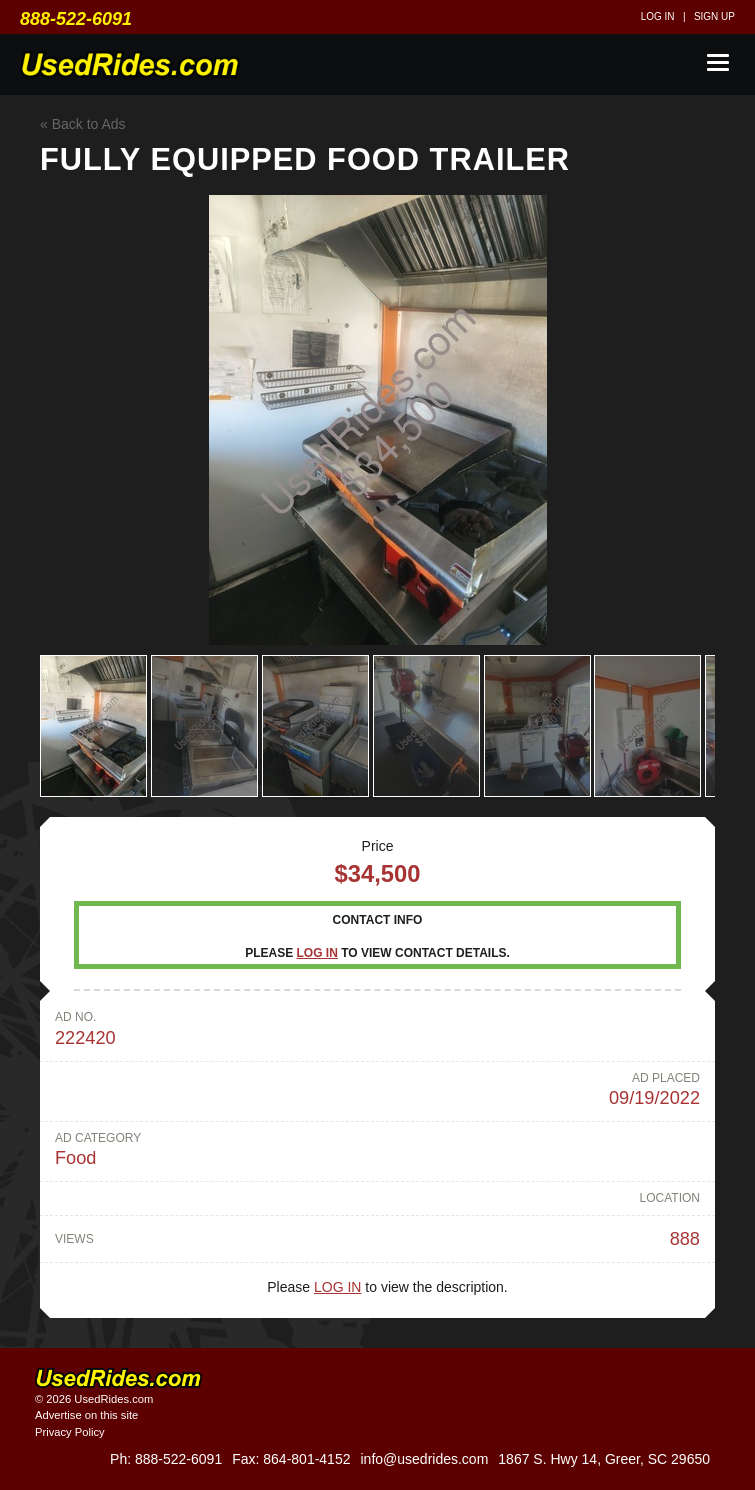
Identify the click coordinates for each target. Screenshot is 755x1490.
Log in (658, 16)
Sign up (714, 16)
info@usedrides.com (424, 1459)
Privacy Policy (70, 1432)
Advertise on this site (86, 1415)
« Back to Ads (83, 124)
